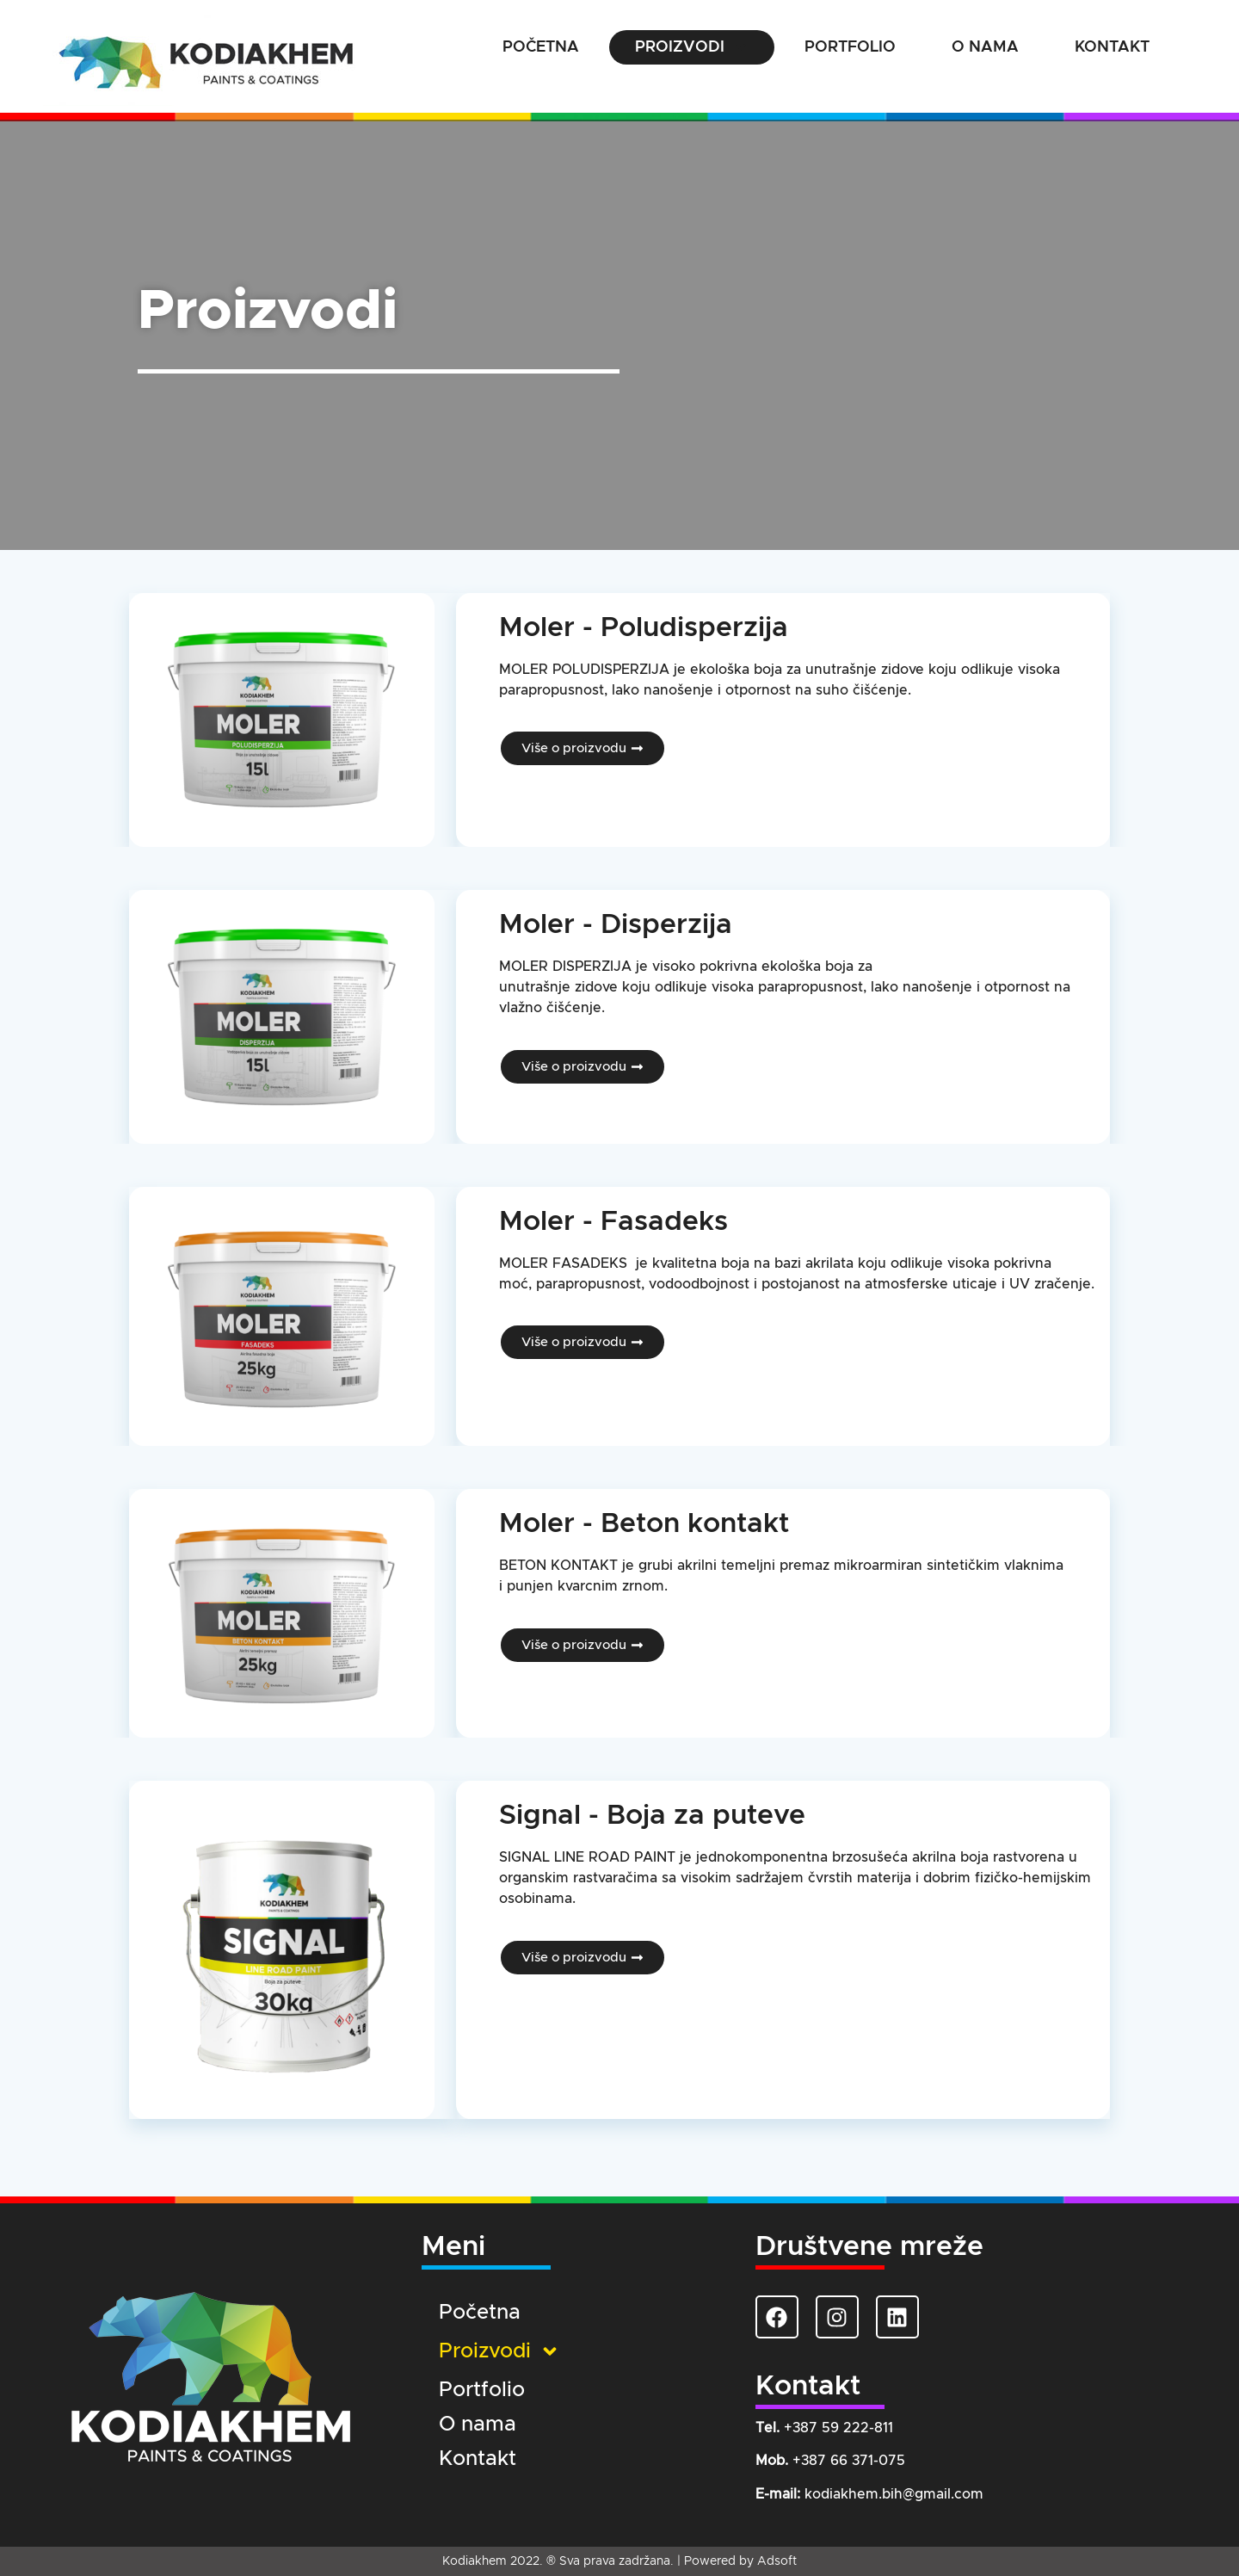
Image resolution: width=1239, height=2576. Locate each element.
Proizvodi (692, 47)
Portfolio (850, 47)
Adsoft (777, 2561)
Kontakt (1112, 47)
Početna (540, 47)
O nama (985, 47)
